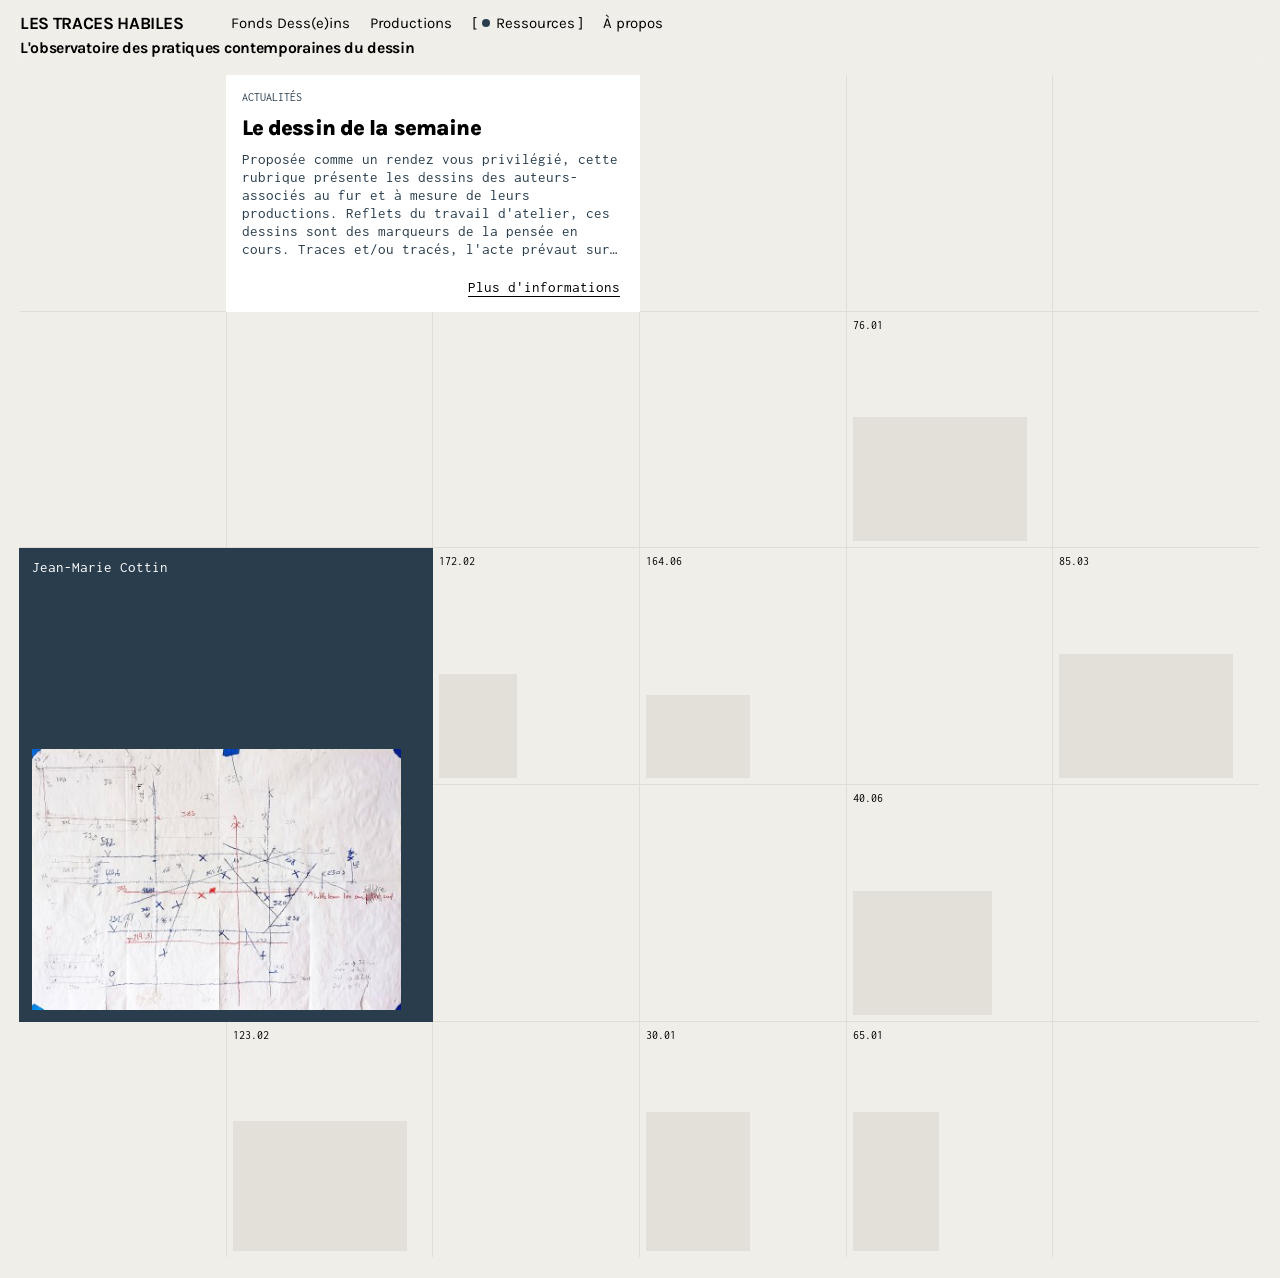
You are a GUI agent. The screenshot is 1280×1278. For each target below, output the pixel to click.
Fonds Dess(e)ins (290, 23)
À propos (633, 23)
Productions (411, 23)
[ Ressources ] (527, 23)
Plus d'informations (544, 287)
